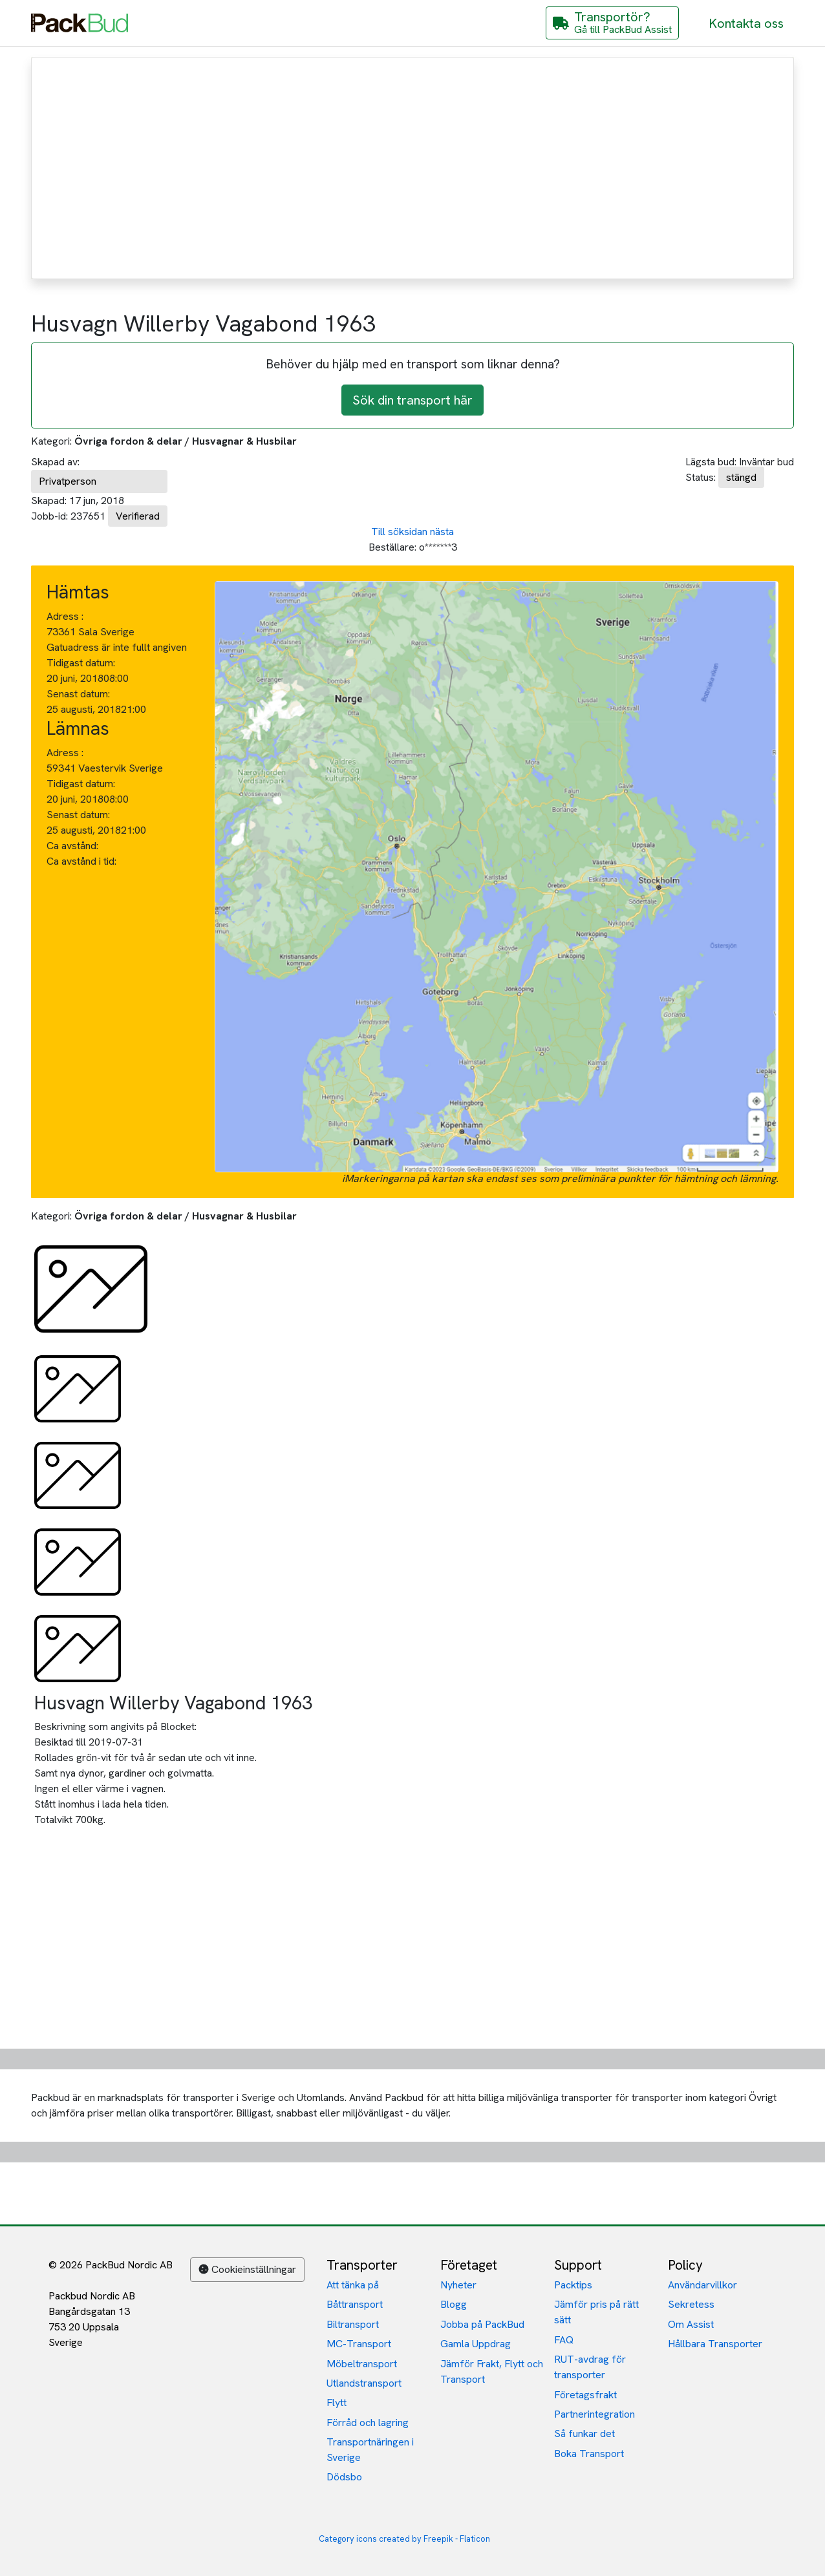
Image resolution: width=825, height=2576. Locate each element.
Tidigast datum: (81, 663)
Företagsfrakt (585, 2395)
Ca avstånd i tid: (83, 861)
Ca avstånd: (74, 845)
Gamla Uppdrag (475, 2343)
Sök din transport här (412, 400)
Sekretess (691, 2304)
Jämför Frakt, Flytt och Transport (491, 2371)
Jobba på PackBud (482, 2324)
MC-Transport (359, 2343)
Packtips (573, 2285)
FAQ (563, 2340)
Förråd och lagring (368, 2422)
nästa (442, 531)
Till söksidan (399, 531)
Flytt (337, 2402)
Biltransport (353, 2324)
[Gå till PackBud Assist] (612, 22)
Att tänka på (353, 2285)
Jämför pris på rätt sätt (596, 2312)
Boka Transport (589, 2453)
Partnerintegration (594, 2414)
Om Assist (691, 2324)
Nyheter (458, 2285)
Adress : (65, 616)
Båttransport (355, 2304)
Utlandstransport (364, 2383)
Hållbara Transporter (715, 2343)
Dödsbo (344, 2477)
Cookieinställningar (247, 2269)
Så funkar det (584, 2433)
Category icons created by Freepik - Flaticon (404, 2538)
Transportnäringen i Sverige (370, 2449)
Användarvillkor (702, 2285)
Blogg (453, 2304)
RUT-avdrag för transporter (590, 2366)
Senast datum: (78, 694)
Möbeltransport (362, 2363)
